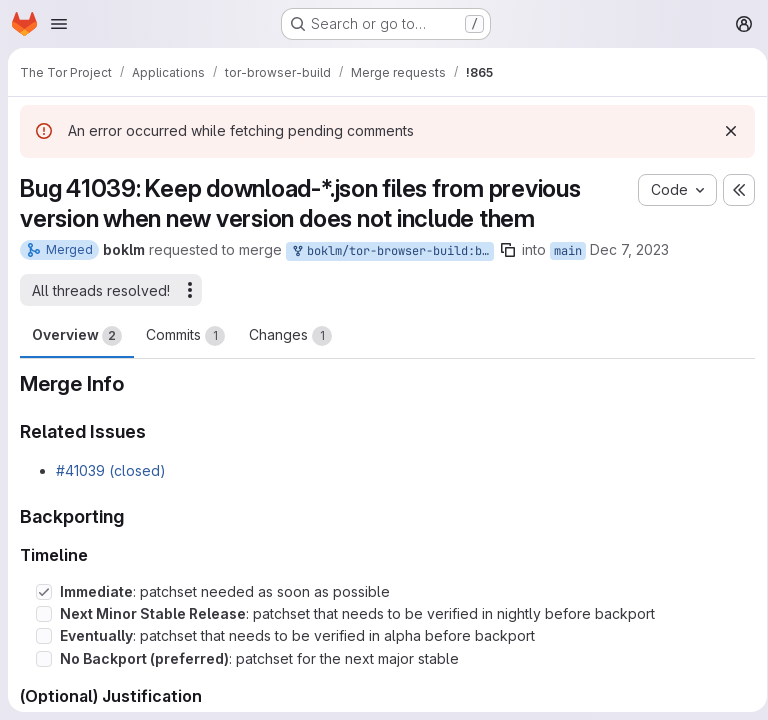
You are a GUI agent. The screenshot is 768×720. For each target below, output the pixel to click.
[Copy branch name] (508, 250)
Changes (290, 336)
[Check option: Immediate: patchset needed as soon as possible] (44, 592)
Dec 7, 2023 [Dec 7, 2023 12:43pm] (629, 249)
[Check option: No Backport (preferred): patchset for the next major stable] (44, 659)
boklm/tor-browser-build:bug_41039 (392, 251)
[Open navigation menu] (59, 24)
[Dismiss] (724, 131)
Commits (185, 336)
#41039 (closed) (111, 470)
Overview (77, 336)
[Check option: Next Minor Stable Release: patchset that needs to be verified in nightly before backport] (44, 614)
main (568, 251)
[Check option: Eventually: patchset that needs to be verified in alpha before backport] (44, 636)
